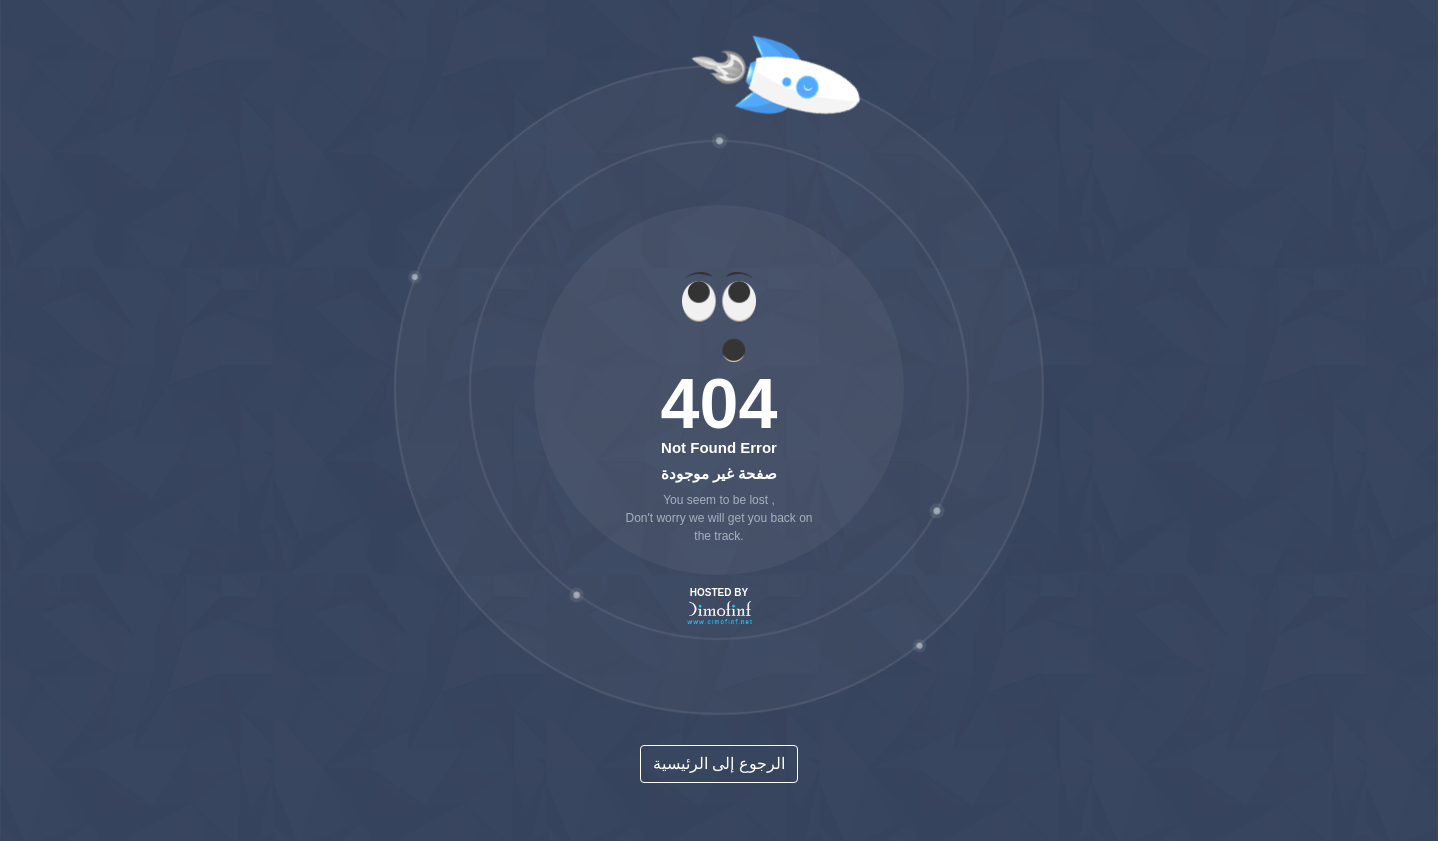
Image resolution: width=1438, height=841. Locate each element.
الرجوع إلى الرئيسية (719, 763)
